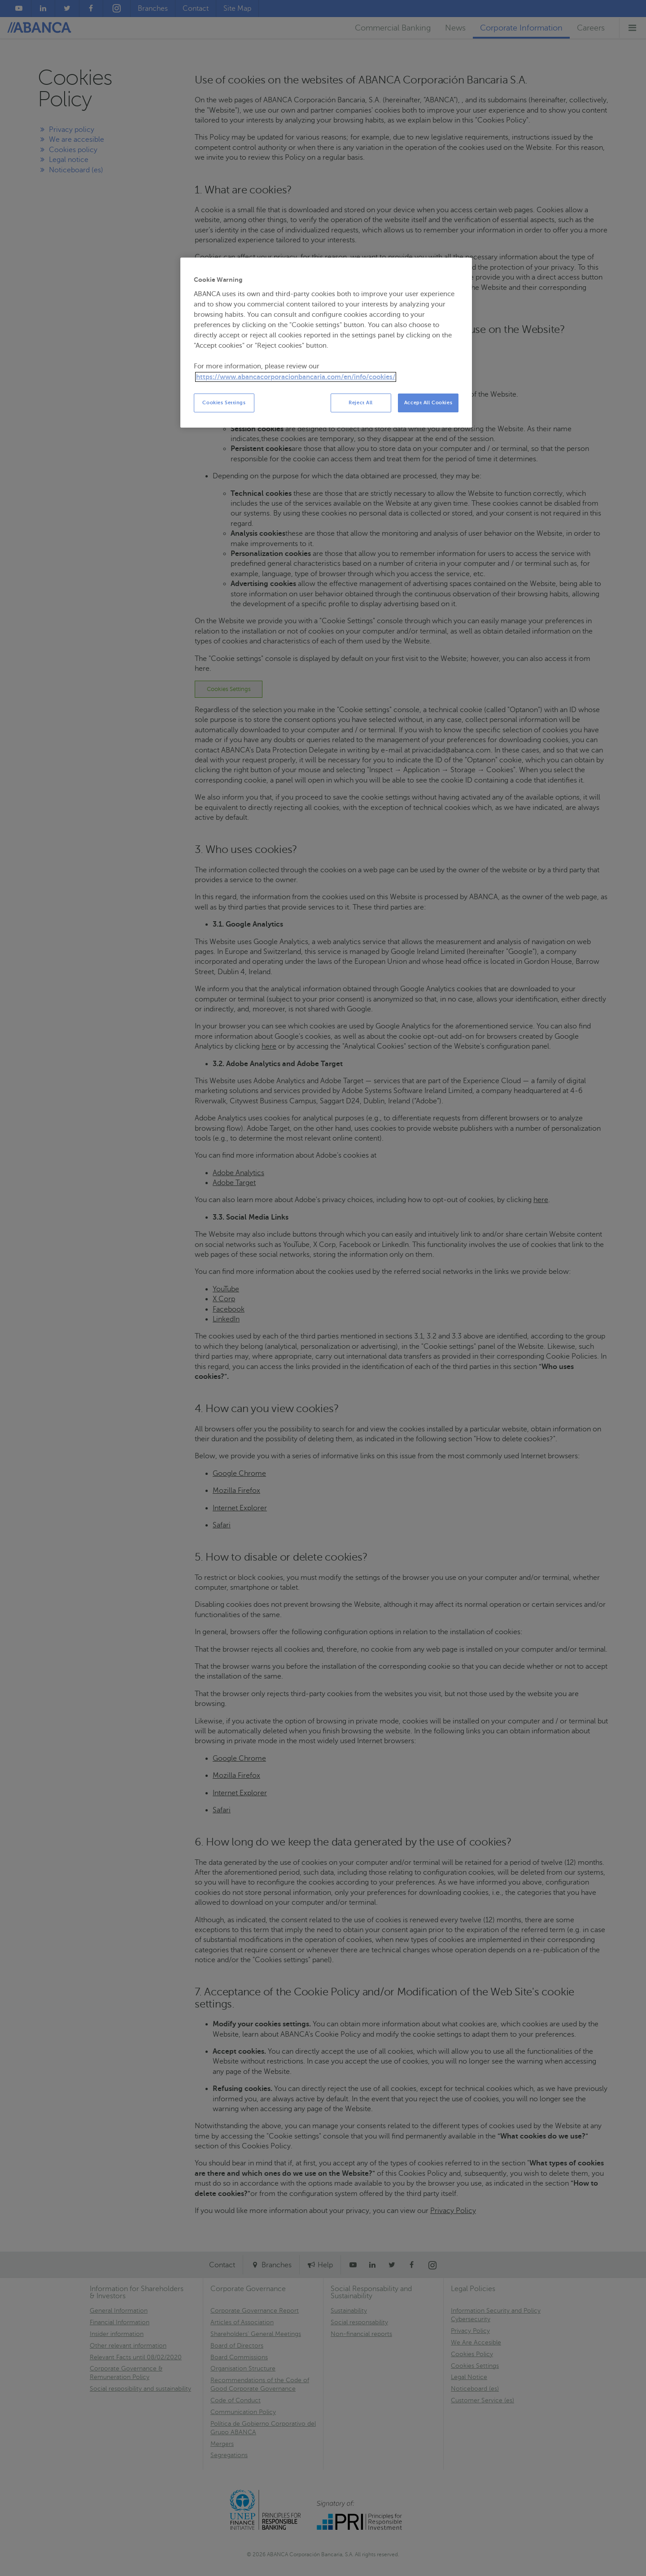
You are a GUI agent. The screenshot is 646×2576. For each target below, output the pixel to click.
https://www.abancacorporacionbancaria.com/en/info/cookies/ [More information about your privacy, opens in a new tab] (295, 377)
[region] (326, 343)
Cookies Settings (223, 403)
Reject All (361, 403)
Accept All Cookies (428, 403)
